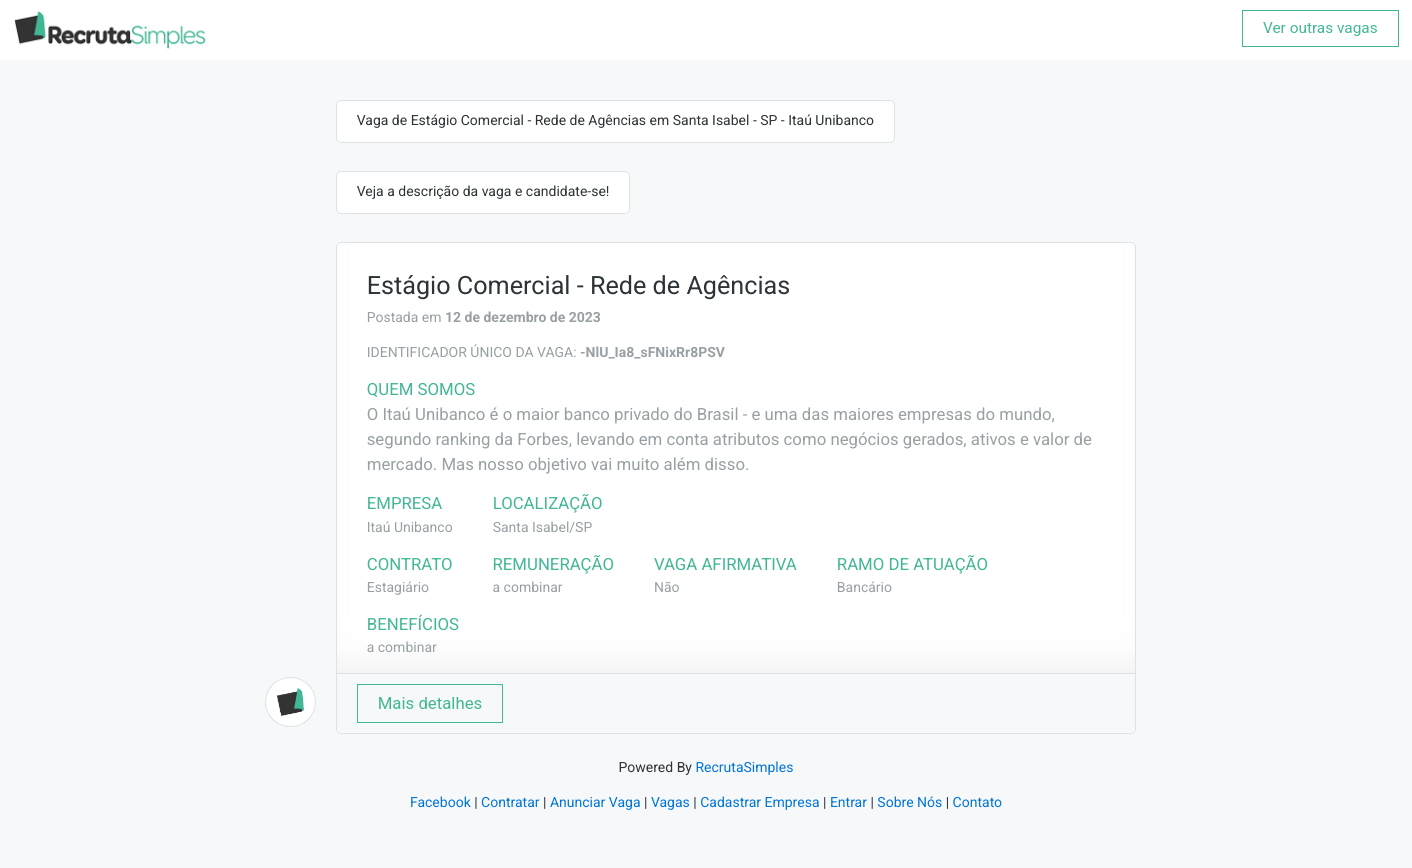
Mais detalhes (430, 703)
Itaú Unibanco (410, 528)
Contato (977, 803)
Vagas (670, 803)
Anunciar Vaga (595, 803)
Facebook (440, 803)
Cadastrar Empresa (759, 803)
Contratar (510, 803)
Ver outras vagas (1320, 28)
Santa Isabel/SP (543, 528)
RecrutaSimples (744, 768)
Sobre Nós (909, 803)
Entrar (848, 803)
